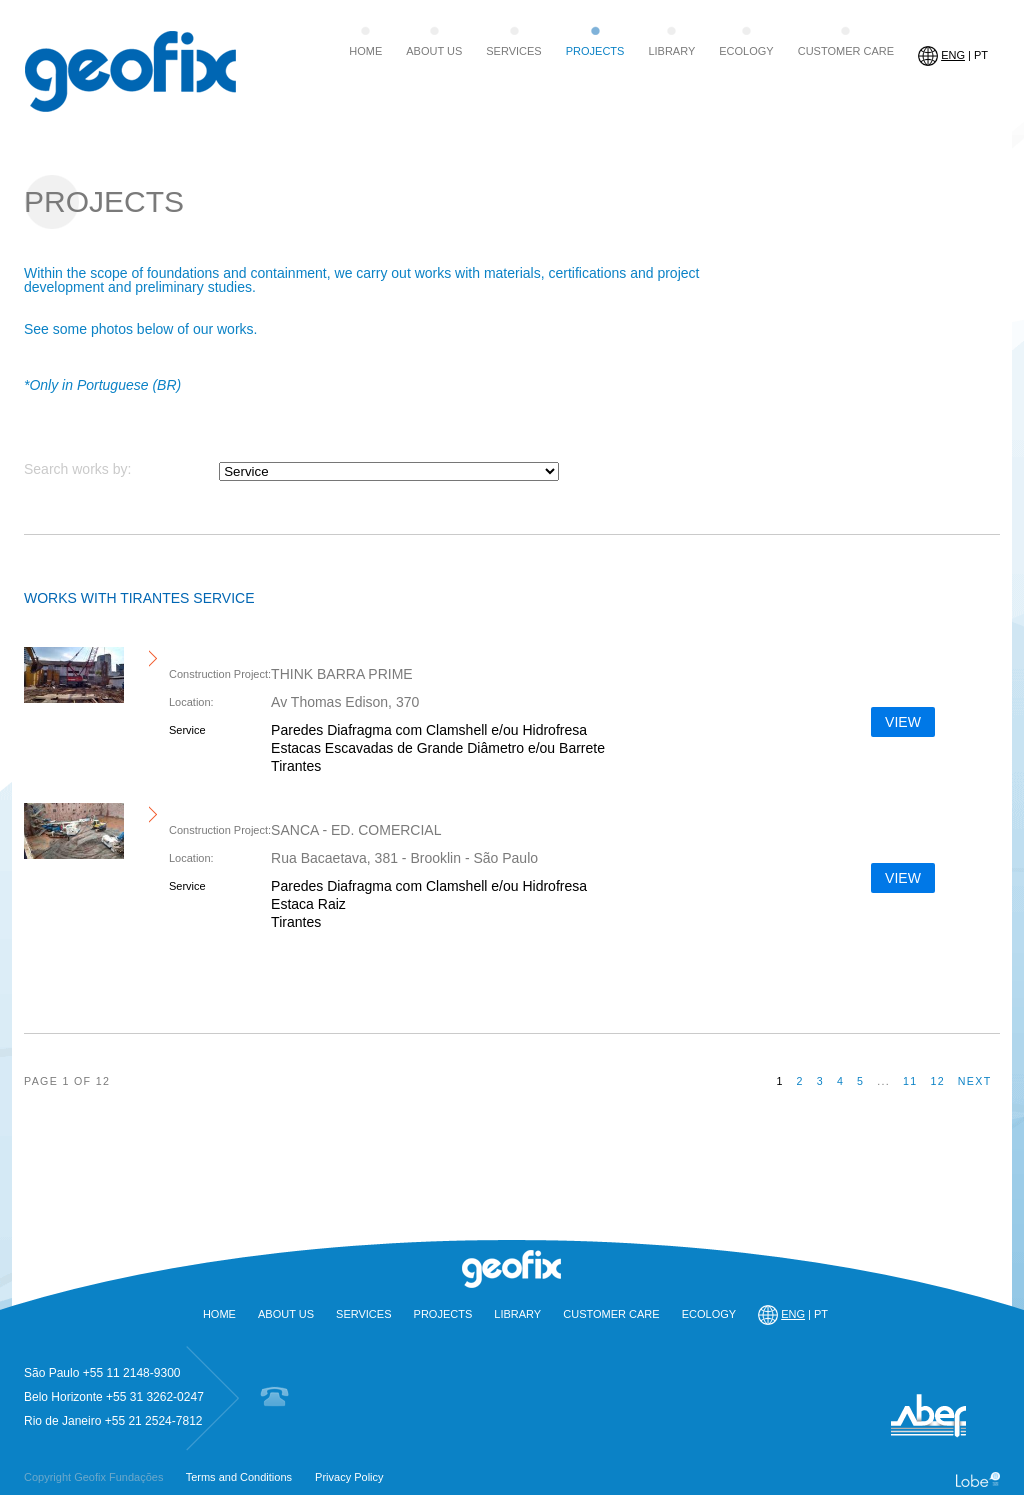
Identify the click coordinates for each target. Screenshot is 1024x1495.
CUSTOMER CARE (846, 51)
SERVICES (513, 51)
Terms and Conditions (239, 1477)
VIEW (903, 722)
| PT (953, 56)
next (975, 1081)
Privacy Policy (349, 1477)
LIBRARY (671, 51)
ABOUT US (434, 51)
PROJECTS (595, 51)
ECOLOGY (746, 51)
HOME (365, 51)
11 (910, 1081)
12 (937, 1081)
